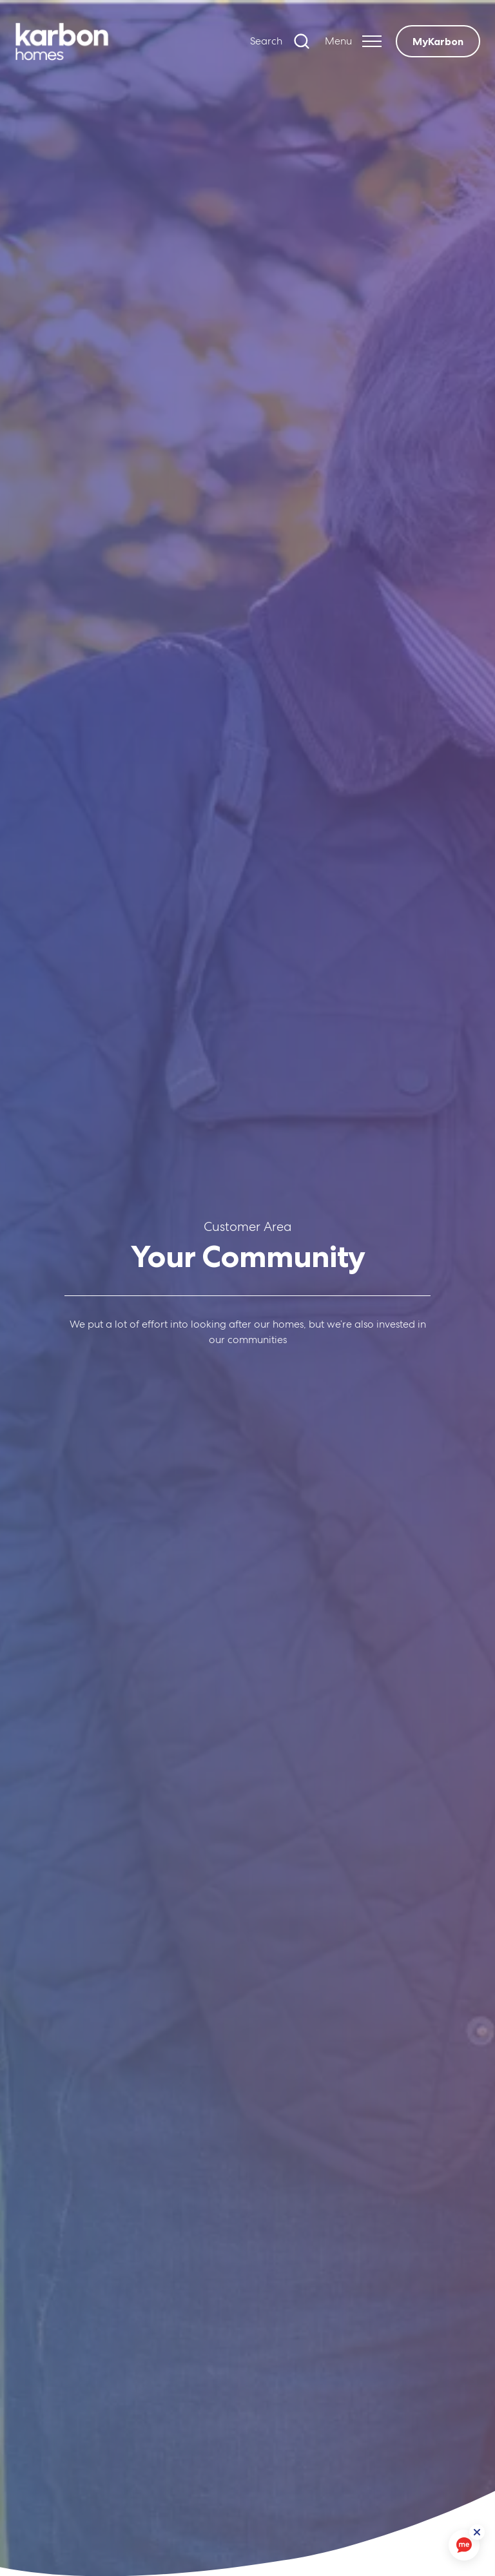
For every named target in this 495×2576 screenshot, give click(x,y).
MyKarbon (437, 41)
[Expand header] (353, 41)
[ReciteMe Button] (477, 2532)
